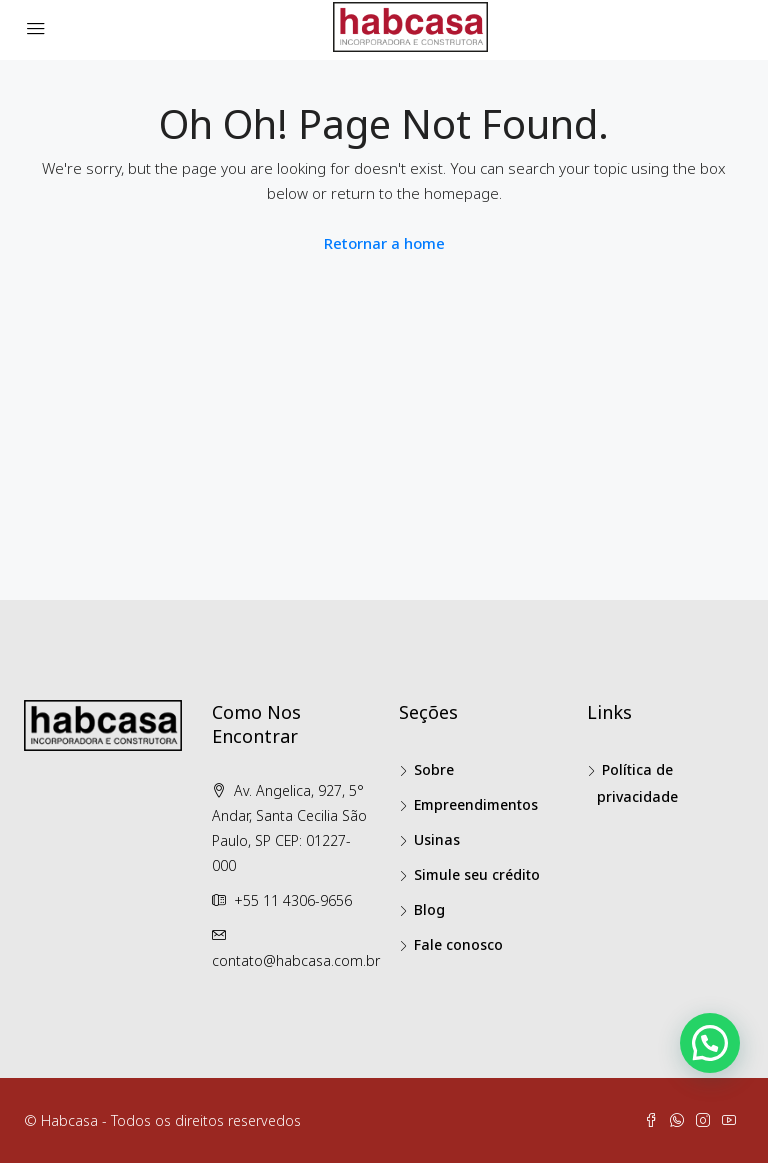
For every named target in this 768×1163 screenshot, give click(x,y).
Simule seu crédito (477, 874)
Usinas (437, 839)
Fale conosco (458, 944)
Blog (429, 909)
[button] (710, 1043)
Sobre (434, 769)
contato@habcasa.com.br (296, 960)
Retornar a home (384, 243)
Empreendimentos (476, 804)
